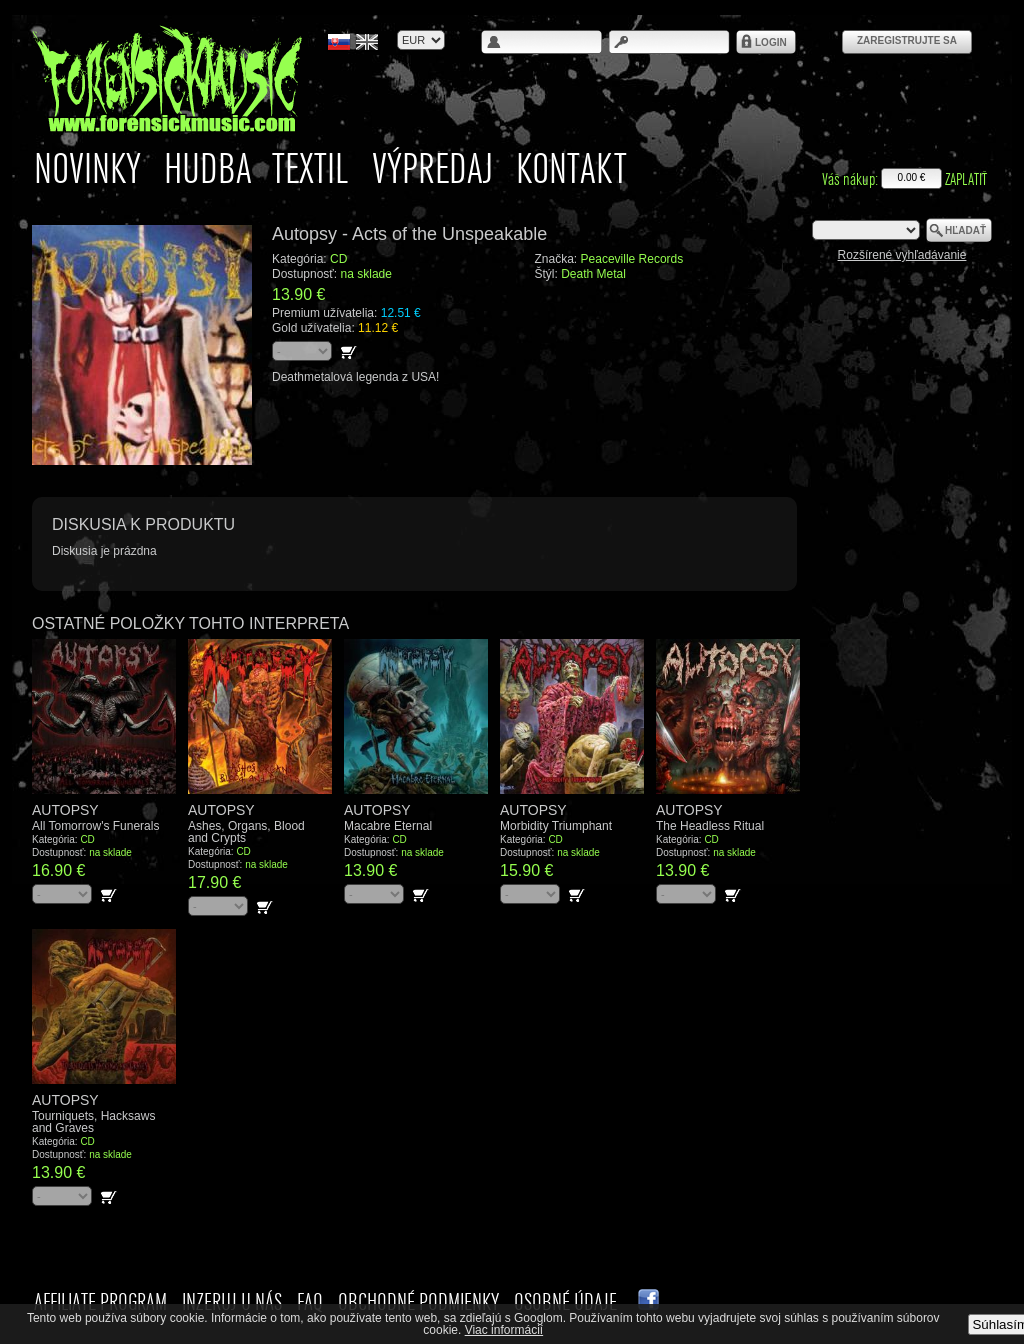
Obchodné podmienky (418, 1301)
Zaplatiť (966, 178)
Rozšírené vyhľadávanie (902, 255)
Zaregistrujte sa (907, 40)
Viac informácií (504, 1330)
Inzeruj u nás (232, 1301)
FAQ (310, 1301)
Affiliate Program (100, 1301)
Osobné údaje (565, 1301)
